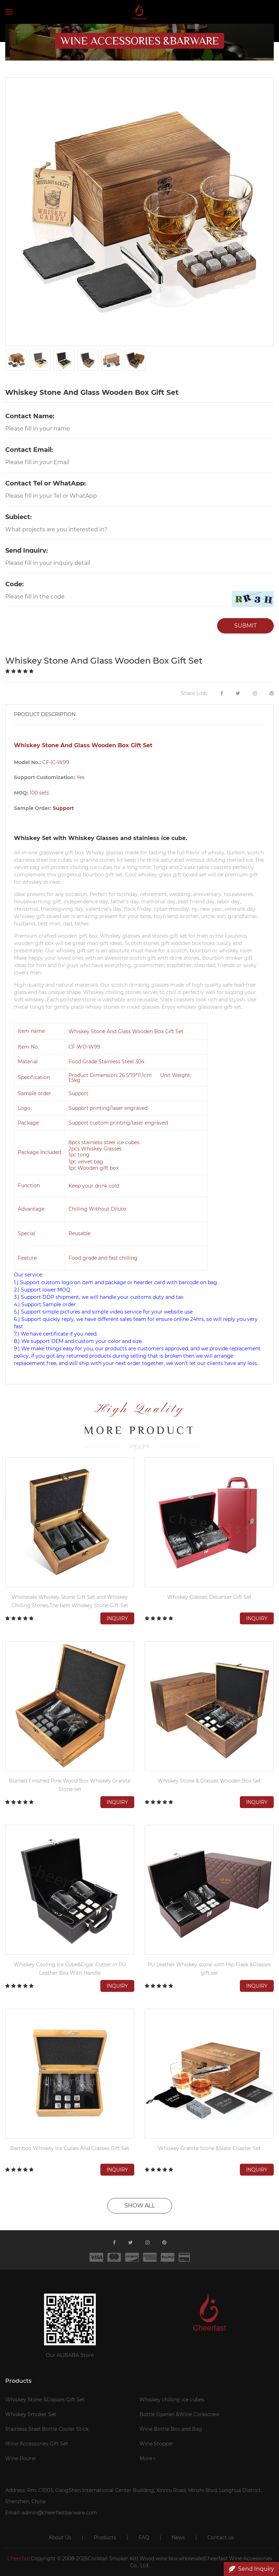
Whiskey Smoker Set (30, 2414)
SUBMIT (245, 625)
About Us (60, 2537)
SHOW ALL (139, 2205)
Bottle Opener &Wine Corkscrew (179, 2414)
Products (105, 2537)
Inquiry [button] (117, 1618)
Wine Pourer (20, 2458)
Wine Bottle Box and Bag (171, 2429)
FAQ (143, 2537)
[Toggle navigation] (9, 12)
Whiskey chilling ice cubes (172, 2399)
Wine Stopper (156, 2444)
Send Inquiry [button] (251, 2569)
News (178, 2537)
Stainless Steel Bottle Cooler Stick (46, 2429)
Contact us (220, 2537)
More (147, 2458)
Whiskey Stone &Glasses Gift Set (45, 2399)
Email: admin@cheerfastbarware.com (51, 2513)
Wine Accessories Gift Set (36, 2444)
